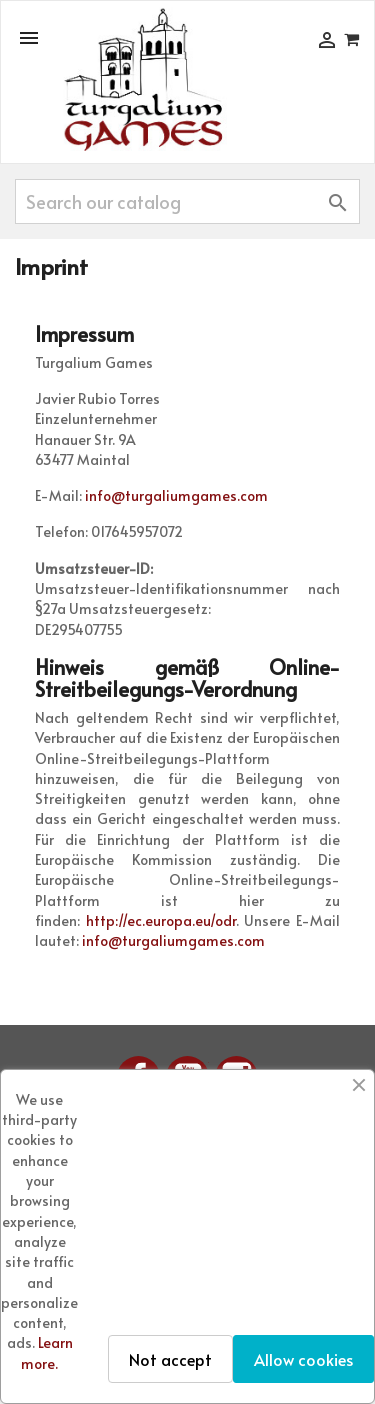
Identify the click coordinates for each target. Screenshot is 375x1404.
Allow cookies (303, 1359)
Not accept (170, 1359)
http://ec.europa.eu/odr (161, 920)
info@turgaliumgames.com (176, 495)
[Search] (187, 201)
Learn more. (47, 1352)
